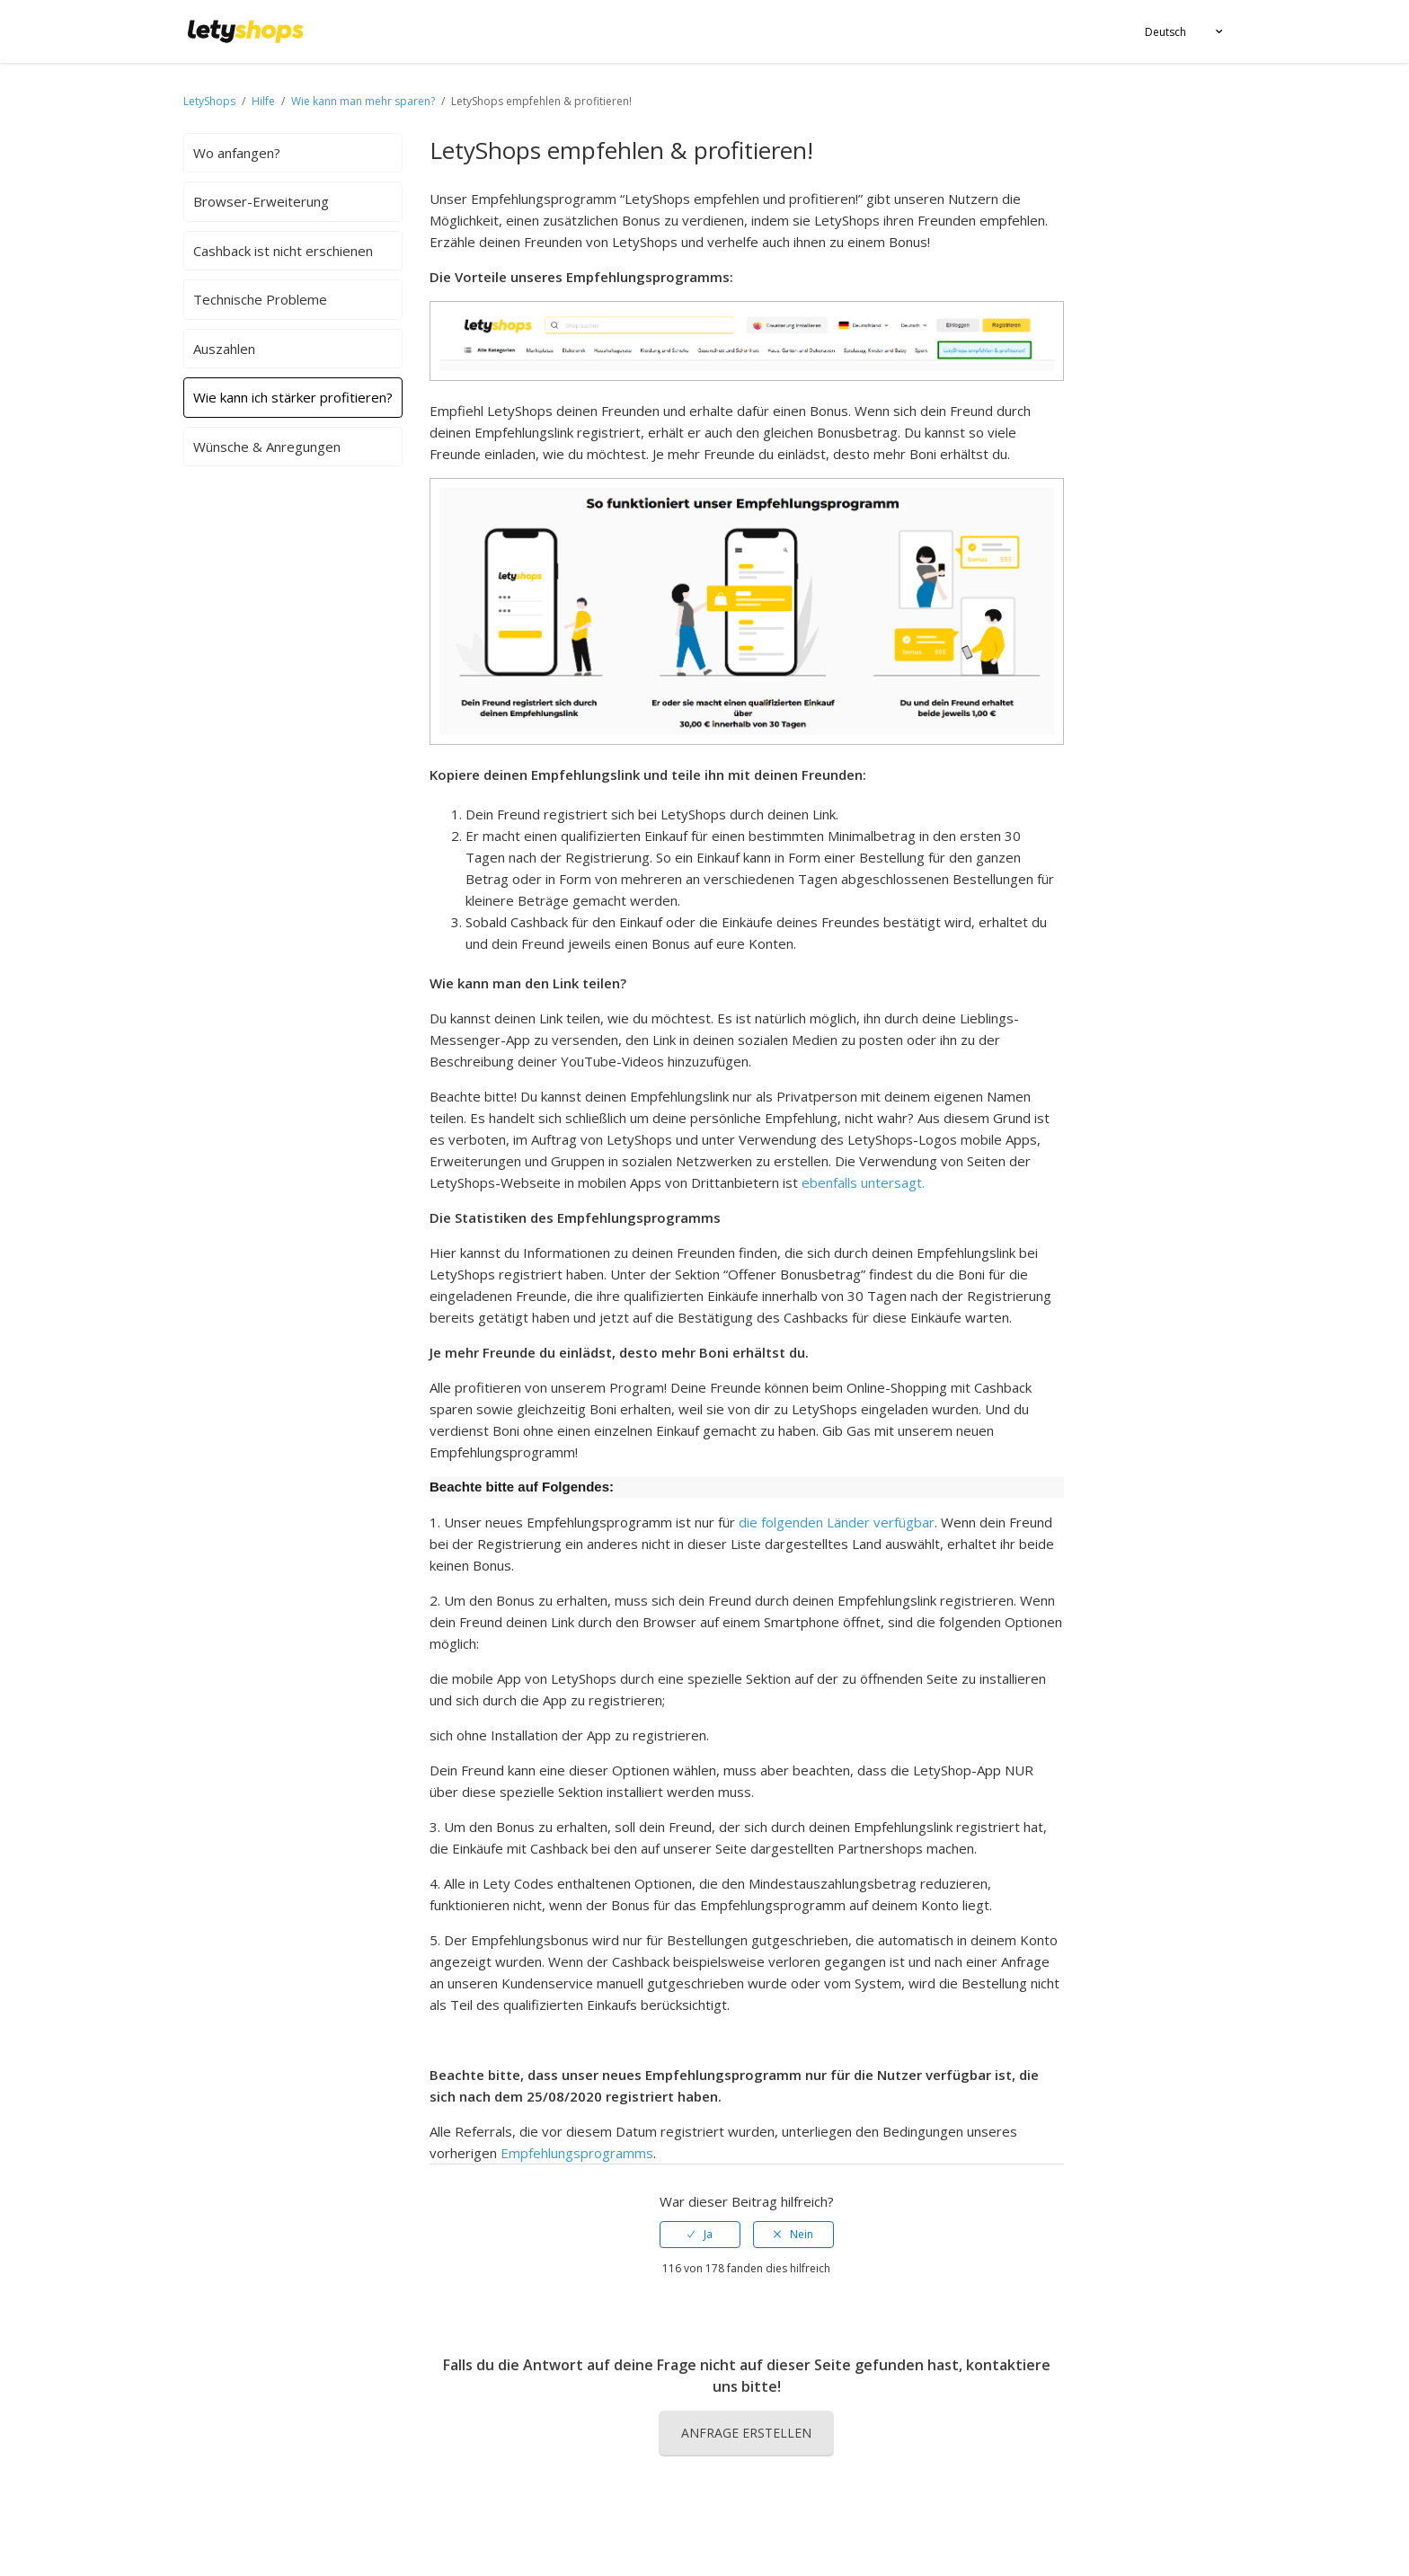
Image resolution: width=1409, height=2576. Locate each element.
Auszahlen (224, 349)
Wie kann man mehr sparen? (363, 101)
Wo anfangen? (236, 153)
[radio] (700, 2234)
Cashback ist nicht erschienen (283, 251)
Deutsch (1165, 32)
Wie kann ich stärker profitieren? (293, 397)
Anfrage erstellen (746, 2432)
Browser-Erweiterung (261, 201)
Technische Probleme (260, 299)
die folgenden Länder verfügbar (837, 1522)
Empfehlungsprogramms (577, 2153)
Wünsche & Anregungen (267, 447)
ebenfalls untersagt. (863, 1182)
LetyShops (209, 101)
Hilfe (265, 101)
